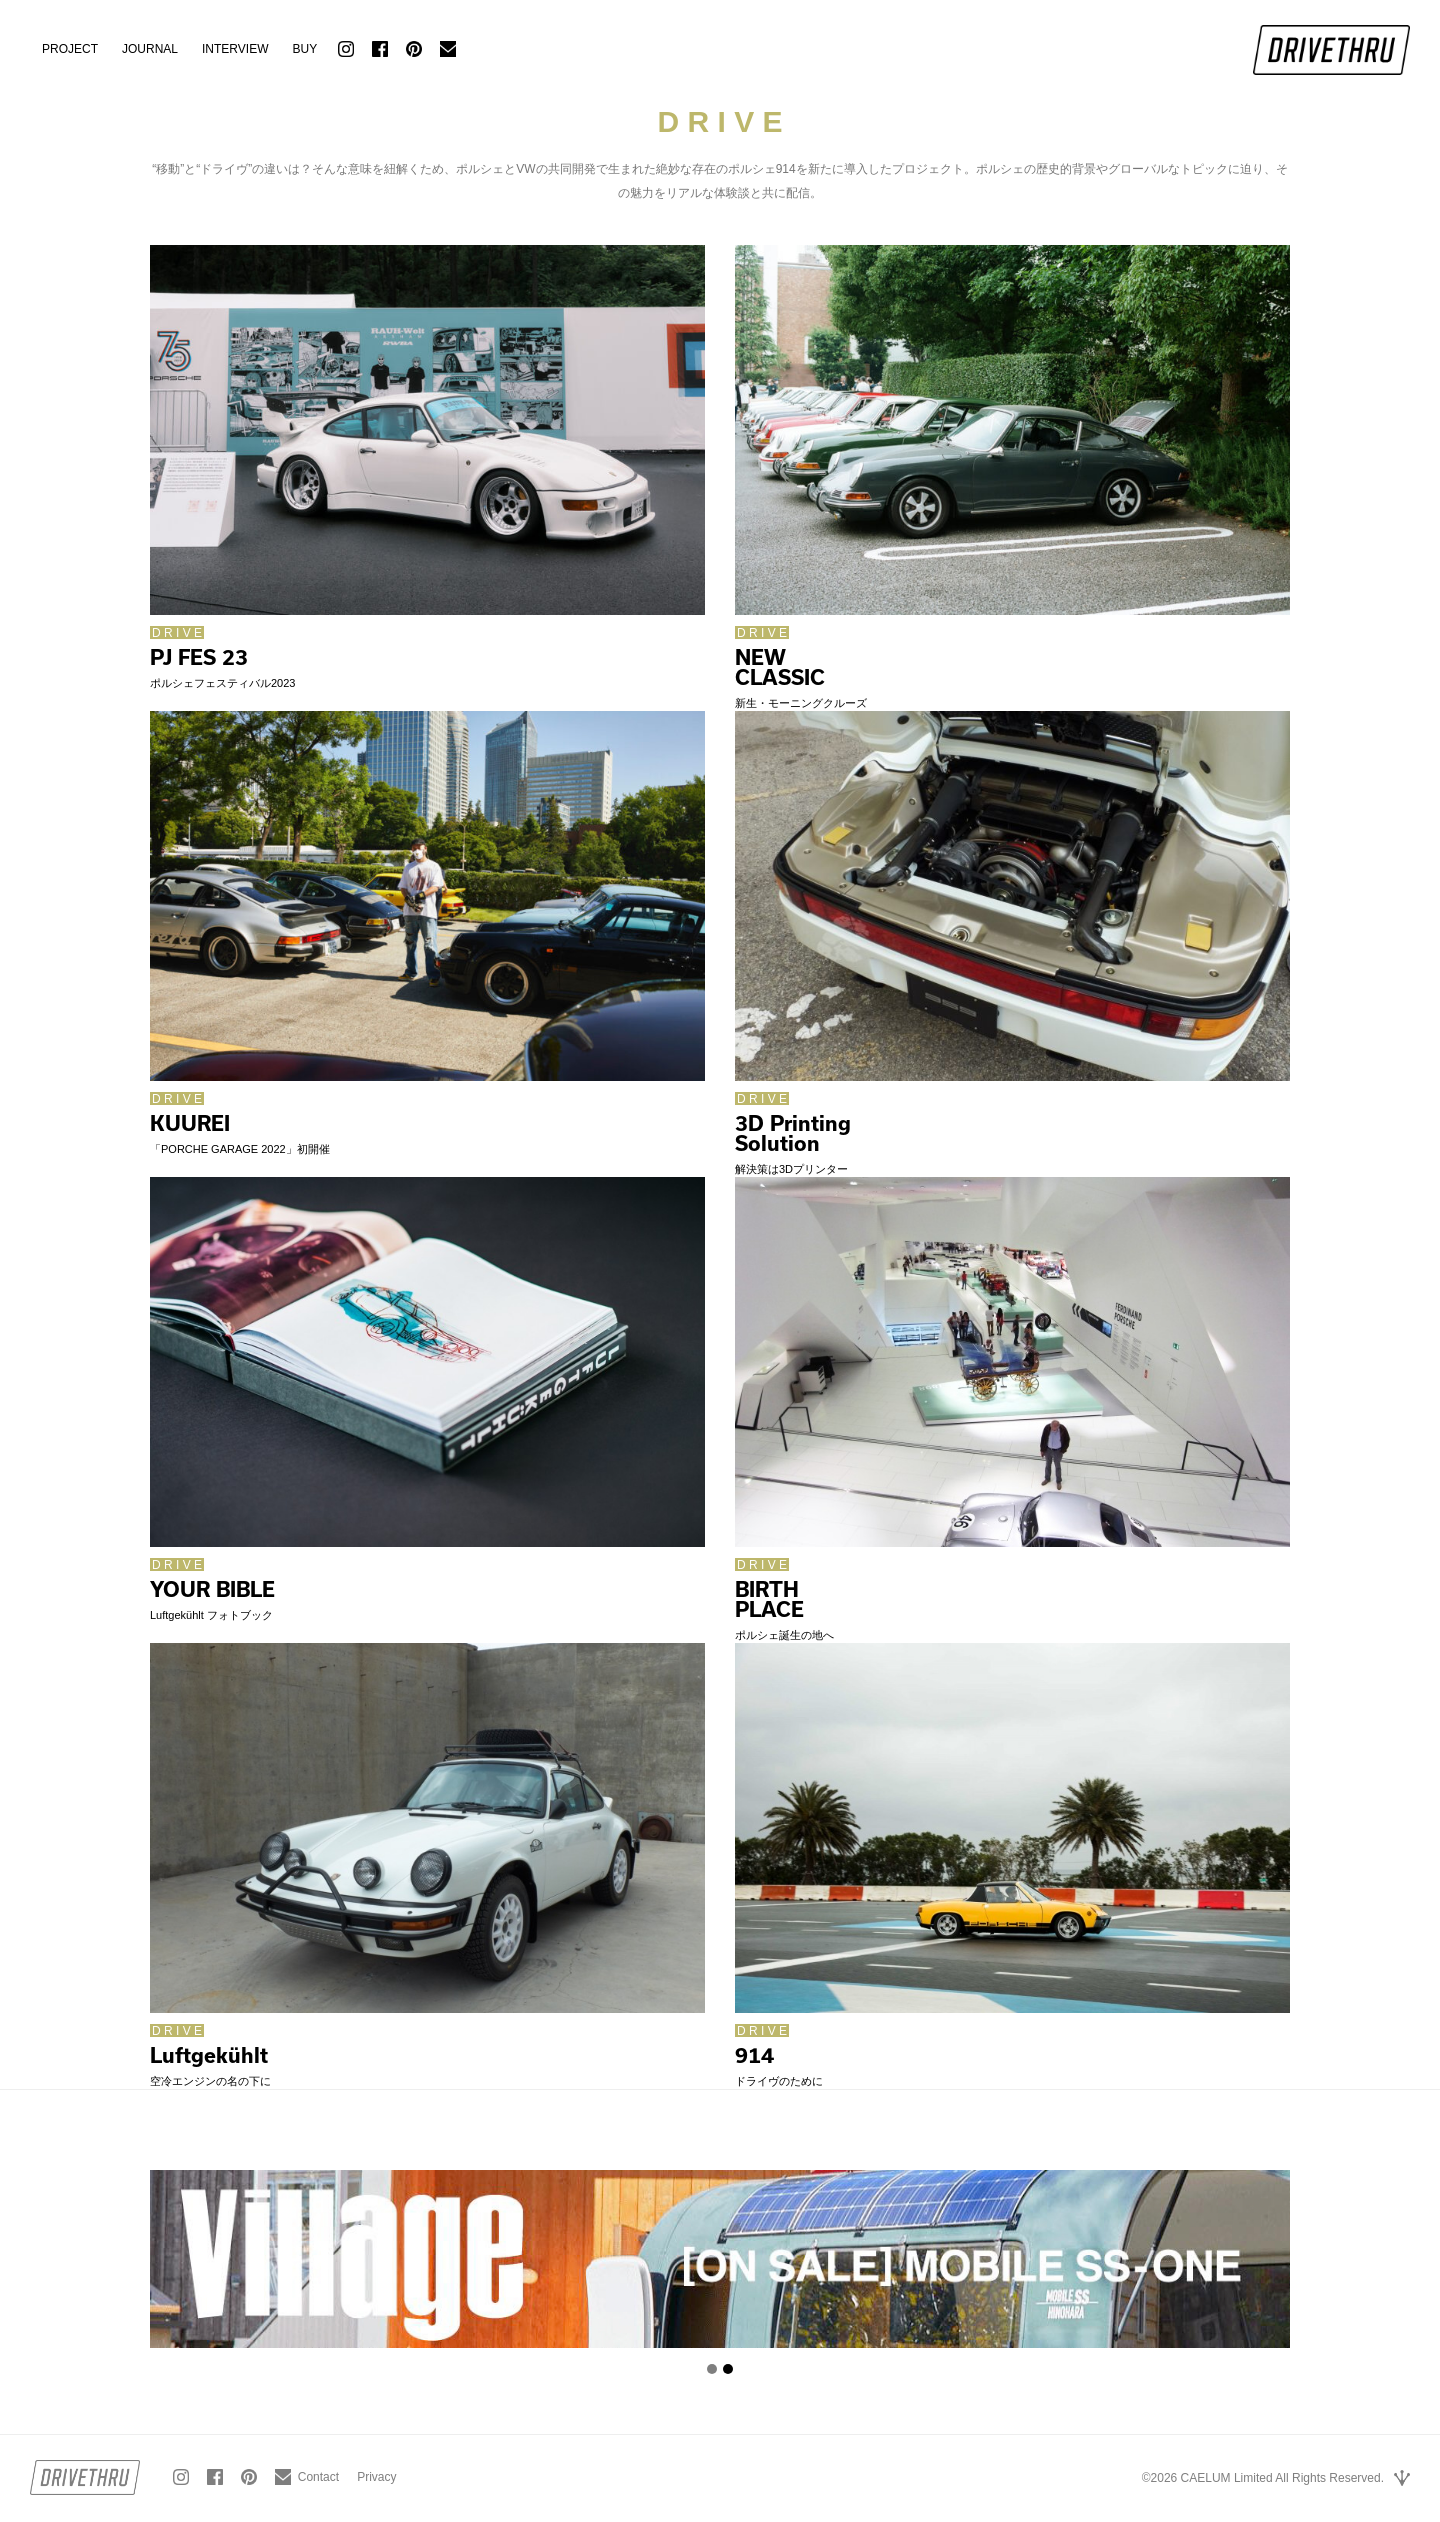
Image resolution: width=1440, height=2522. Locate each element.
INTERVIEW (235, 49)
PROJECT (70, 49)
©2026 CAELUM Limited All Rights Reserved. (1263, 2478)
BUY (304, 49)
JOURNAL (150, 49)
